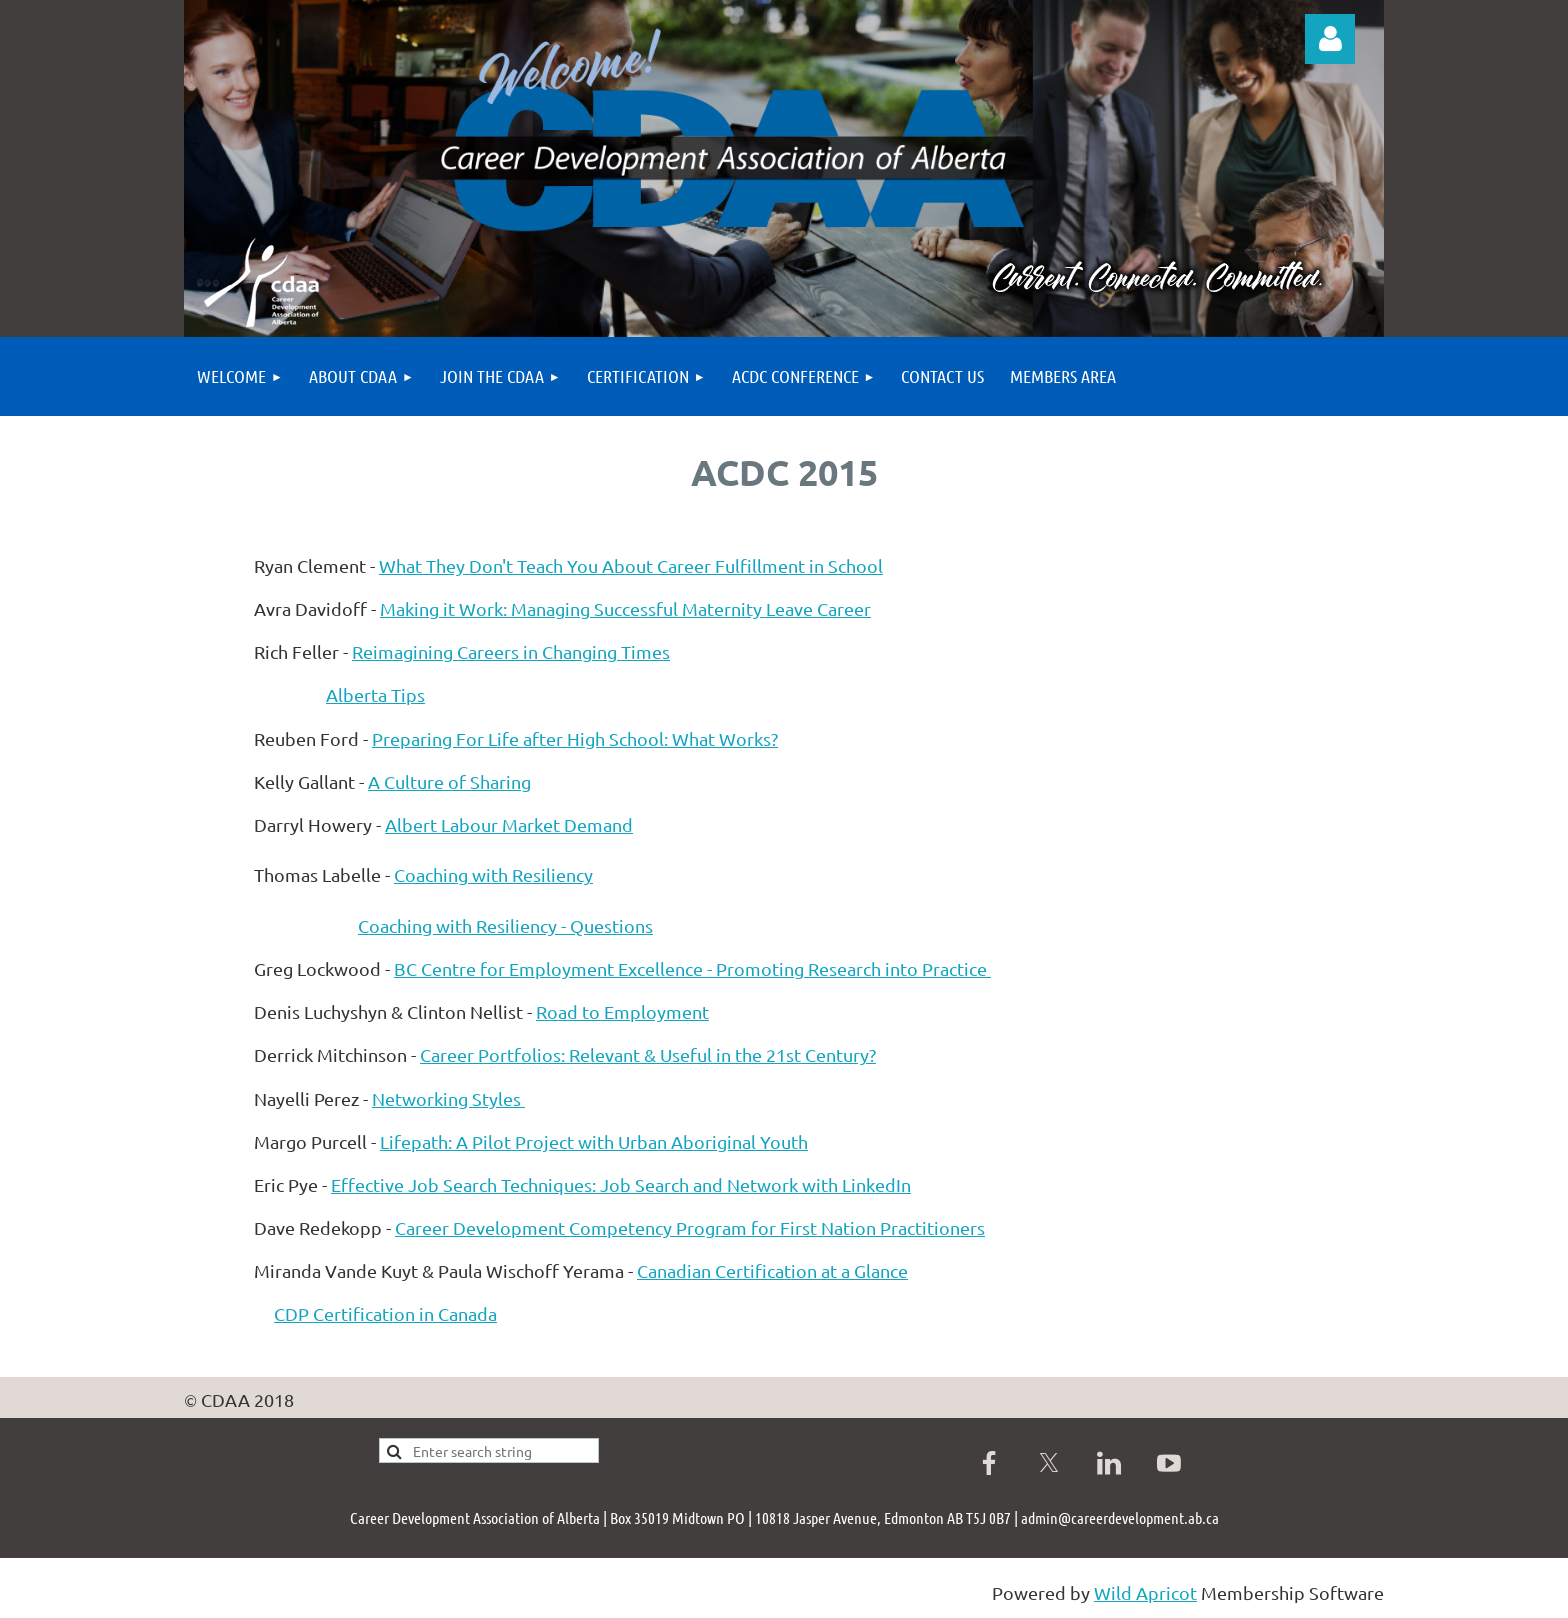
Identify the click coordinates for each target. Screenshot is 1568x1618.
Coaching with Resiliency (493, 874)
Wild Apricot (1145, 1592)
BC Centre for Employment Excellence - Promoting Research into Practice (692, 968)
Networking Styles (448, 1098)
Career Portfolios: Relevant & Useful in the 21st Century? (648, 1054)
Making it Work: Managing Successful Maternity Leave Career (625, 608)
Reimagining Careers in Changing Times (511, 651)
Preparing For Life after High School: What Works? (575, 738)
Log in (1330, 39)
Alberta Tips (375, 694)
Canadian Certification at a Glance (772, 1270)
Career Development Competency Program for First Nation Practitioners (690, 1227)
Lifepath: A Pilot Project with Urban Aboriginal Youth (594, 1141)
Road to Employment (622, 1011)
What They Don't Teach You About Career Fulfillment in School (631, 565)
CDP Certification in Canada (385, 1313)
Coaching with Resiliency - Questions (505, 925)
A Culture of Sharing (449, 781)
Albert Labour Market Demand (509, 824)
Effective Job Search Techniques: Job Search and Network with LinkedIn (621, 1184)
